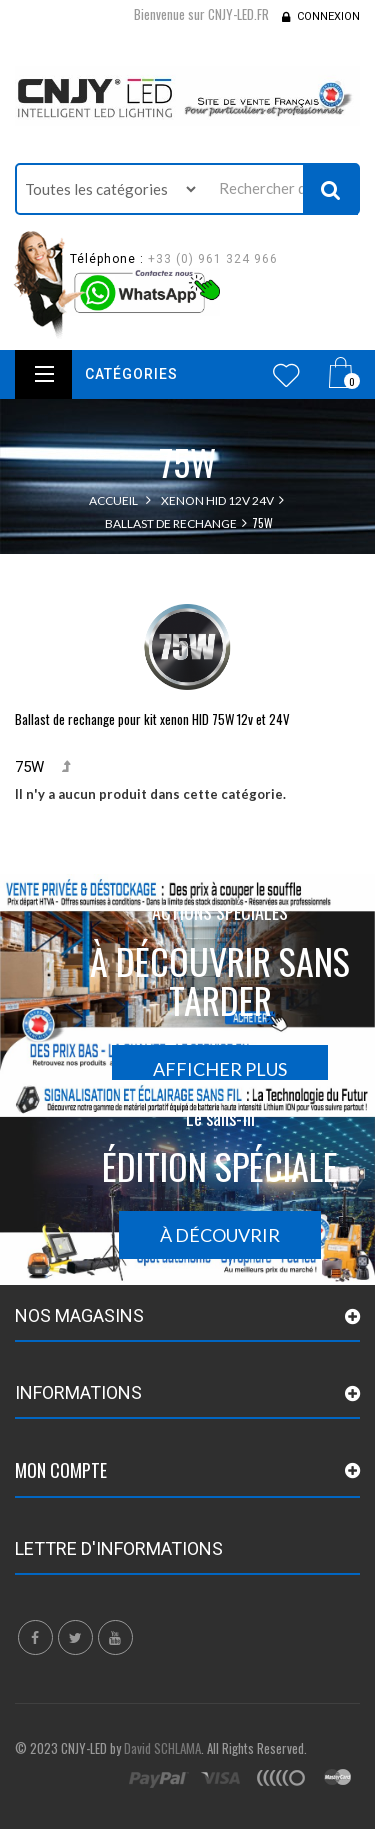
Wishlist (286, 375)
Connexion (328, 16)
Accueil (113, 500)
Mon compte (61, 1470)
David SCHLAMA (162, 1748)
